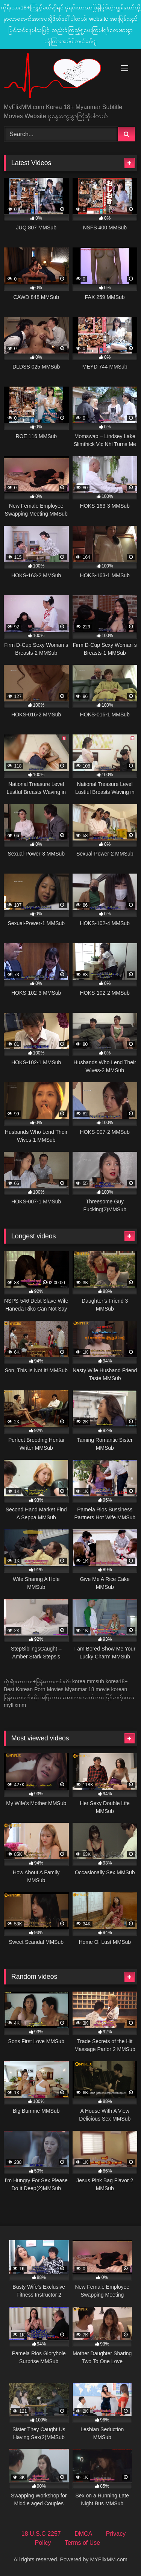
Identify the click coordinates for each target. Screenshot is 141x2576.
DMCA (83, 2533)
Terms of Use (82, 2543)
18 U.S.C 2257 (41, 2533)
